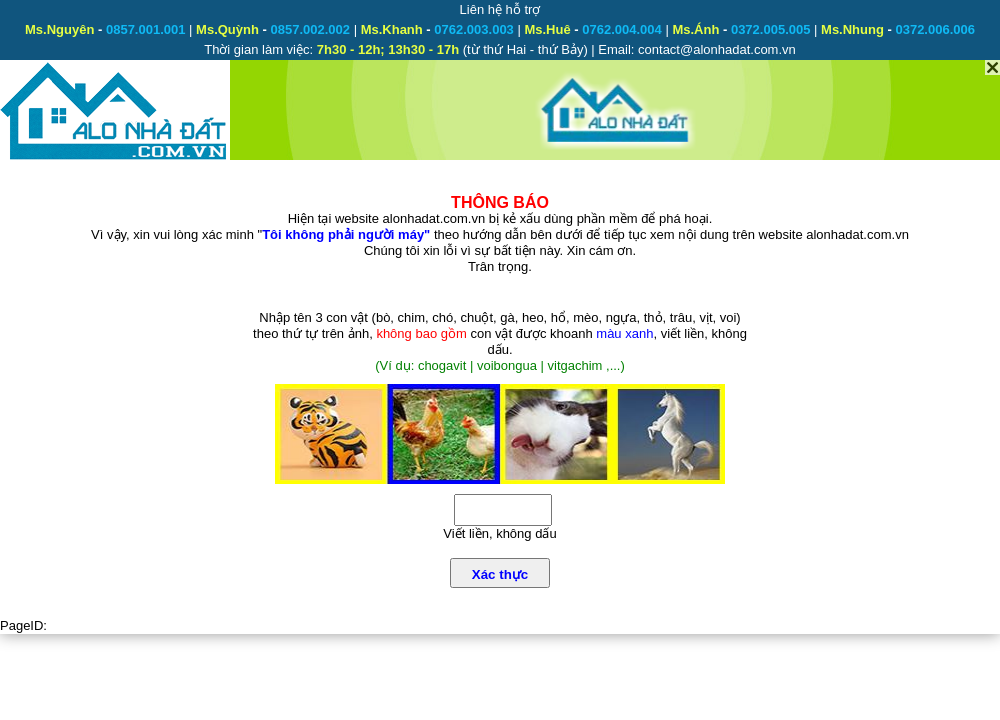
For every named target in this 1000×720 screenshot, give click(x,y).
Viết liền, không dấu (499, 533)
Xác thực (500, 574)
